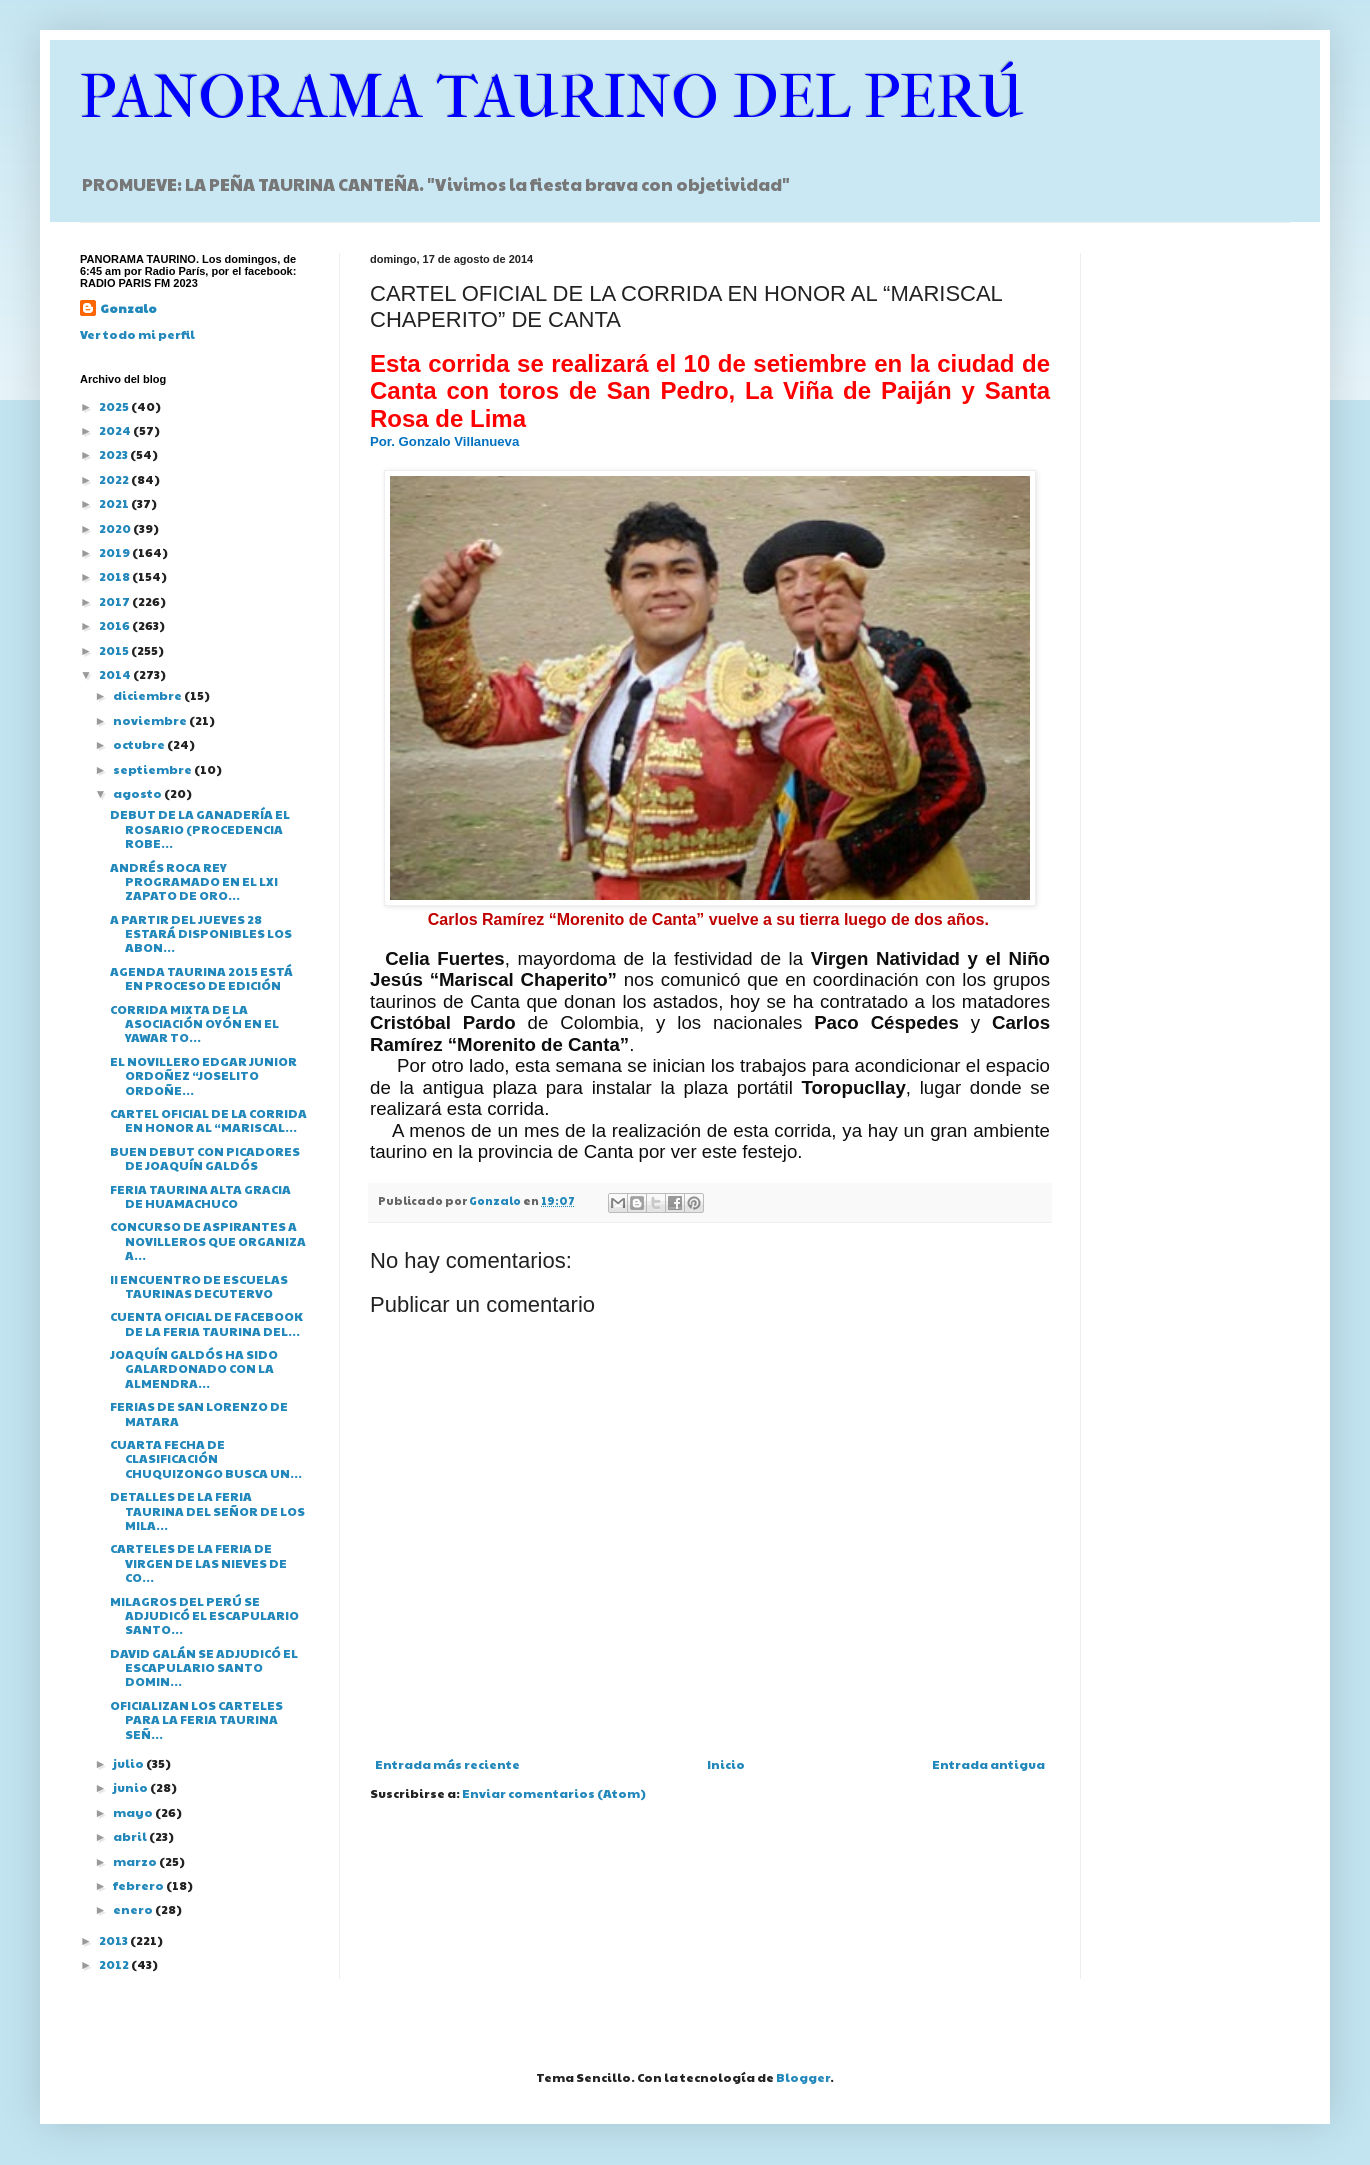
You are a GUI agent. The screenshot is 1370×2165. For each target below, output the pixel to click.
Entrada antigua (988, 1764)
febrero (139, 1885)
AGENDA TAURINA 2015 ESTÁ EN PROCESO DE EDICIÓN (201, 978)
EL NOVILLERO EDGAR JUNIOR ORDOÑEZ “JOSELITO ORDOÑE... (203, 1075)
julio (129, 1763)
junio (131, 1787)
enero (134, 1909)
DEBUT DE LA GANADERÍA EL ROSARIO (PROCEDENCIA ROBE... (200, 828)
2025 (115, 406)
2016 (115, 625)
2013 (114, 1940)
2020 (116, 528)
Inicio (726, 1764)
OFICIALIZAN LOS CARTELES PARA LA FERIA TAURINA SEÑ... (196, 1719)
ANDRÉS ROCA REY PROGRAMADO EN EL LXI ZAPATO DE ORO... (194, 881)
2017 (115, 601)
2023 (114, 454)
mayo (134, 1812)
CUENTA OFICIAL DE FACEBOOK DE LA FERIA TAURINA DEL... (206, 1323)
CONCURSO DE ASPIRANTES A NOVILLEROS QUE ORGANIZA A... (208, 1240)
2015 (115, 650)
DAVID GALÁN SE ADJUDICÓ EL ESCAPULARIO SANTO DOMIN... (204, 1667)
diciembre (148, 695)
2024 (116, 430)
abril (131, 1836)
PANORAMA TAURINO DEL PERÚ (552, 97)
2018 (115, 576)
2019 (115, 552)
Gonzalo (128, 308)
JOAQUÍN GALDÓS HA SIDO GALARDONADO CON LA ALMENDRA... (194, 1368)
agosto (138, 793)
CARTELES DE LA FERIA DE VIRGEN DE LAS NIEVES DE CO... (198, 1562)
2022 (115, 479)
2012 (115, 1964)
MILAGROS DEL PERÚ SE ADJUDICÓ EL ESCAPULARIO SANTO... (204, 1615)
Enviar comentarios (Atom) (554, 1793)
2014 (116, 674)
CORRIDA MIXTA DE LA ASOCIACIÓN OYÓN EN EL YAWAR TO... (194, 1023)
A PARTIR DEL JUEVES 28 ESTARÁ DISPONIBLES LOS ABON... (201, 933)
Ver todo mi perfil (137, 334)
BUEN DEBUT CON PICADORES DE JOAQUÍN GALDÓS (205, 1158)
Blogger (803, 2077)
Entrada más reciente (447, 1764)
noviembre (151, 720)
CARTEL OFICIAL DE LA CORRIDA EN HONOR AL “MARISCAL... (208, 1120)
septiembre (153, 769)
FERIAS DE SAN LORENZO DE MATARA (199, 1413)
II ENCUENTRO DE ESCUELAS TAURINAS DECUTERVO (199, 1286)
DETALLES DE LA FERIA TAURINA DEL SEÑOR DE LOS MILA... (207, 1510)
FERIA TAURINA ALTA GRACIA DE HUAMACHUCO (200, 1196)
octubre (140, 744)
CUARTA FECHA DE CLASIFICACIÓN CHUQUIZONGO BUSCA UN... (206, 1458)
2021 (115, 503)
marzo (136, 1861)
